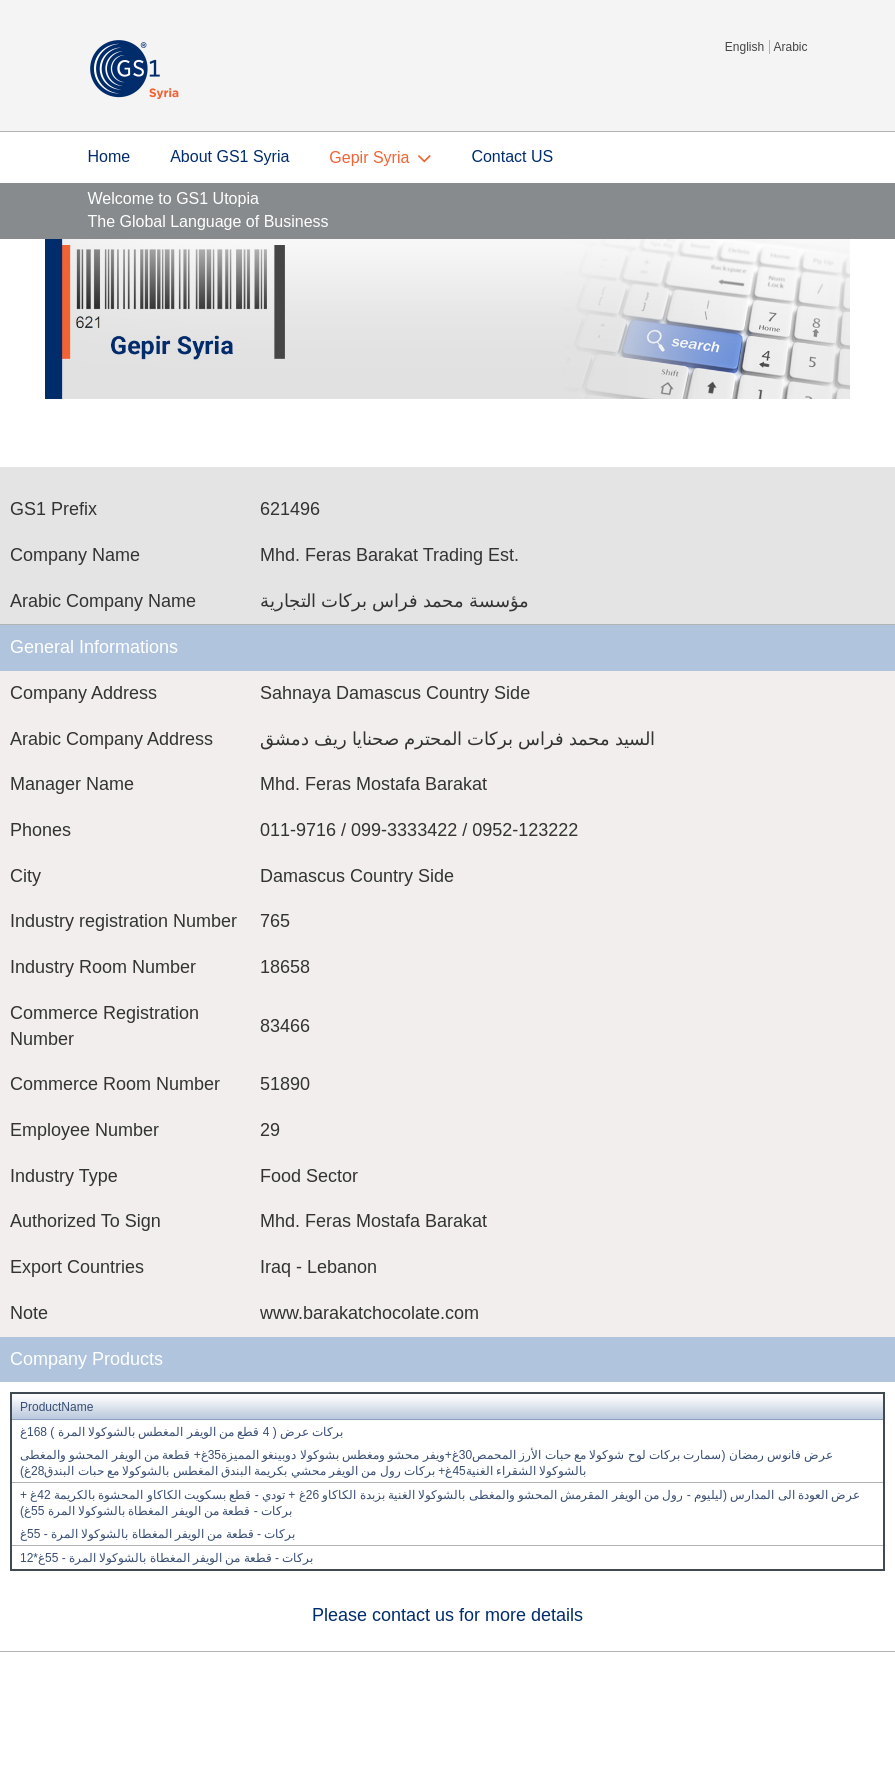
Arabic (790, 47)
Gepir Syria (369, 157)
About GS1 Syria (229, 156)
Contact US (512, 156)
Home (109, 156)
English (744, 47)
